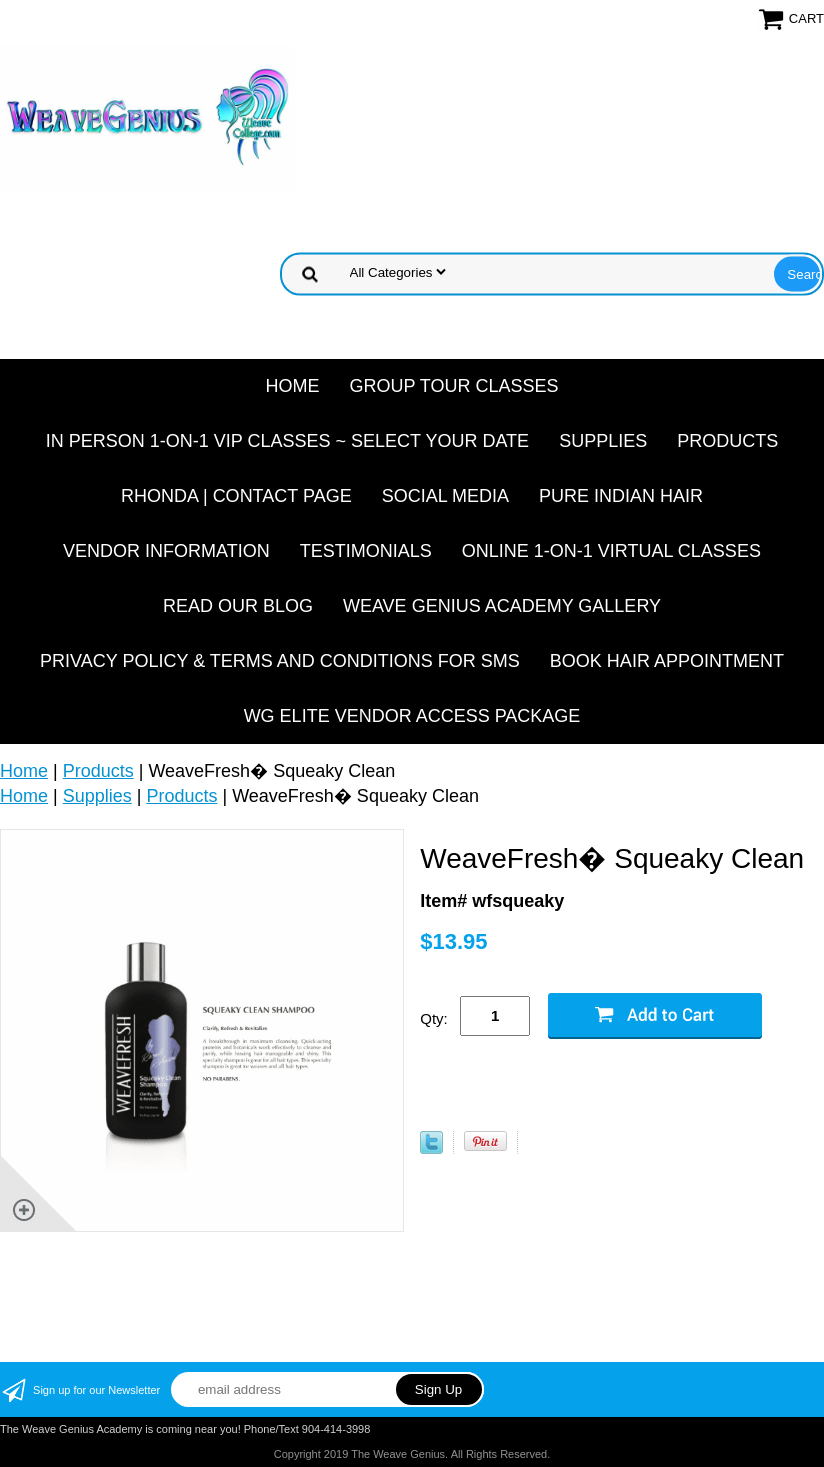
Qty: (434, 1018)
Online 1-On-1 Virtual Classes (611, 551)
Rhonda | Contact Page (236, 496)
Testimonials (366, 551)
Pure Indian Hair (621, 496)
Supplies (603, 441)
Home (292, 386)
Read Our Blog (238, 606)
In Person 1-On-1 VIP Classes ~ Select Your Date (287, 441)
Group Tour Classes (453, 386)
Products (727, 441)
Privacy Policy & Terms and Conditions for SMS (280, 661)
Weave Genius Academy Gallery (502, 606)
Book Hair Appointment (667, 661)
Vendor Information (166, 551)
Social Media (445, 496)
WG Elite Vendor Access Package (412, 716)
